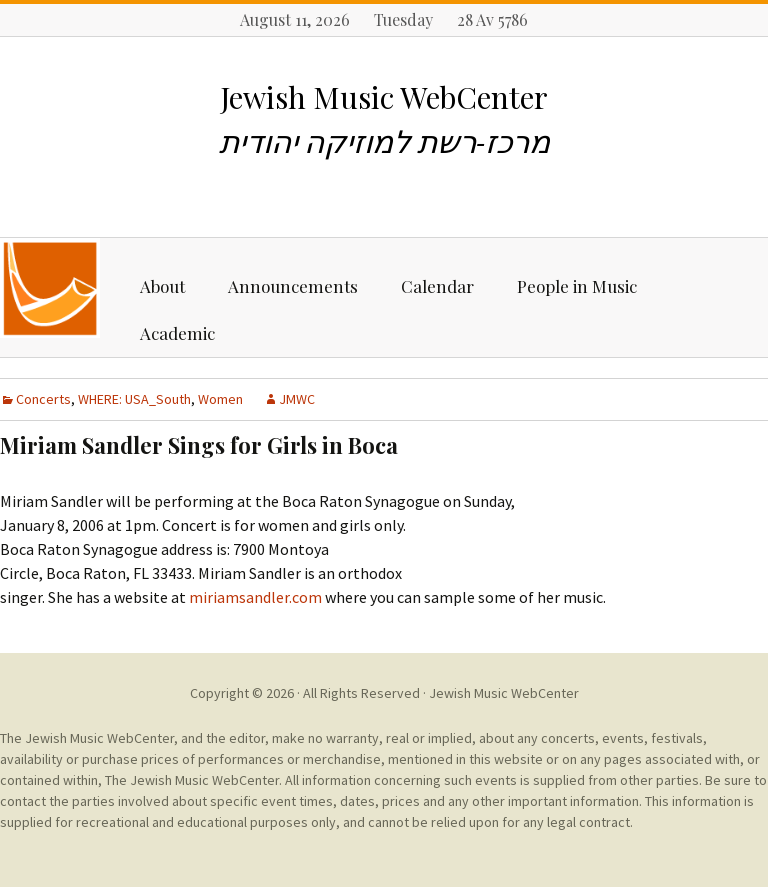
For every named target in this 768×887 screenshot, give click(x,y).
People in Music (577, 286)
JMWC (297, 399)
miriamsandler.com (255, 597)
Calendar (437, 286)
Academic (177, 333)
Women (220, 399)
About (162, 286)
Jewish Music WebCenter (504, 693)
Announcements (293, 286)
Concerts (43, 399)
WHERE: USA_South (134, 399)
